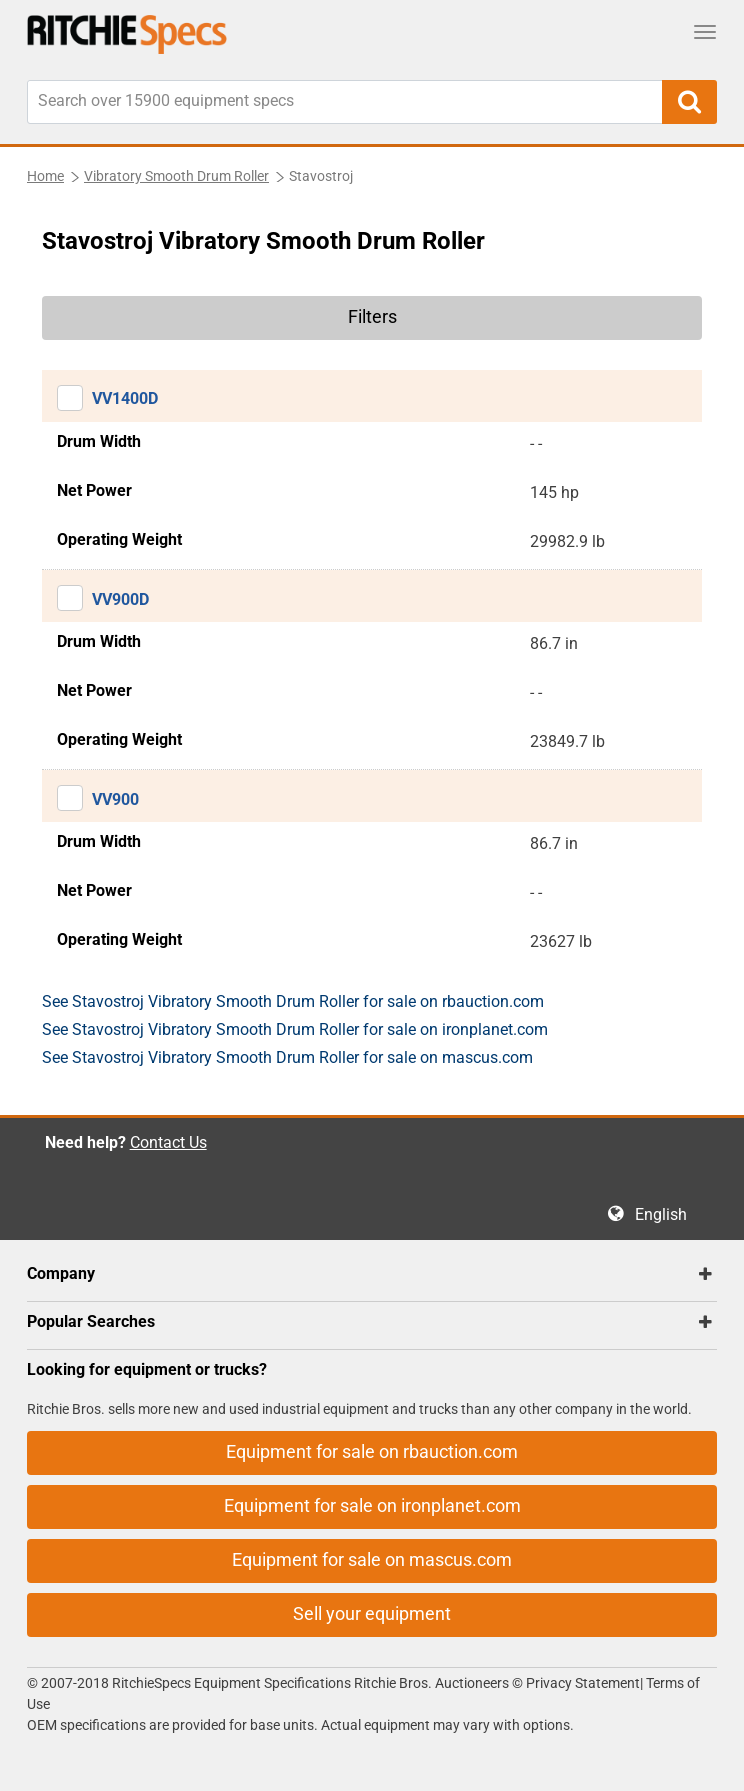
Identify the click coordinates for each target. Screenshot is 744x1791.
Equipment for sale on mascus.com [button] (372, 1559)
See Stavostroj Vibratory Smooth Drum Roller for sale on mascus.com (287, 1057)
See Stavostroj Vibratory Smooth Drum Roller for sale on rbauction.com (293, 1001)
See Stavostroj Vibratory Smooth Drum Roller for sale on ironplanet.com (295, 1029)
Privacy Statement (583, 1683)
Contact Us (168, 1142)
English (667, 1214)
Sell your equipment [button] (372, 1613)
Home (45, 176)
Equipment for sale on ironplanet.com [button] (372, 1505)
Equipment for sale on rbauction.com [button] (372, 1451)
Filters (372, 316)
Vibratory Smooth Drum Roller (176, 176)
